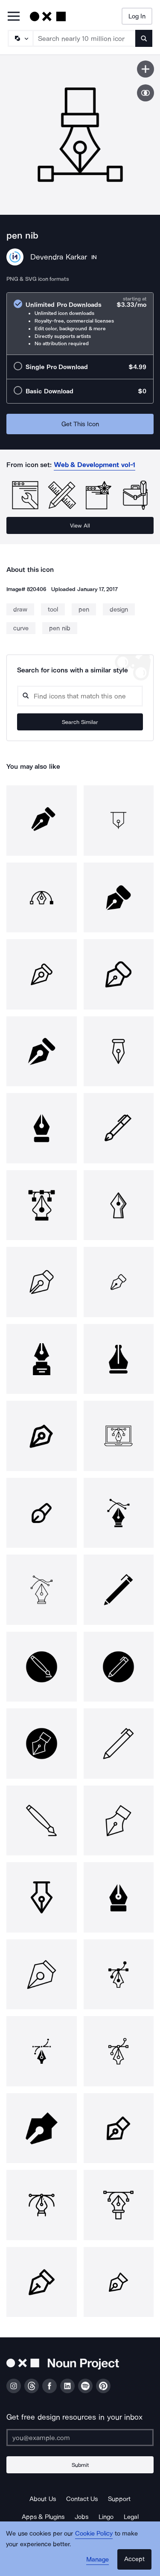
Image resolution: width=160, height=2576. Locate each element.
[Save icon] (145, 69)
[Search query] (80, 696)
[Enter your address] (80, 2437)
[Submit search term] (143, 38)
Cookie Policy (94, 2533)
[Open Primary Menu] (14, 17)
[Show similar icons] (145, 92)
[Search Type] (20, 38)
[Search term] (84, 38)
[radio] (80, 324)
